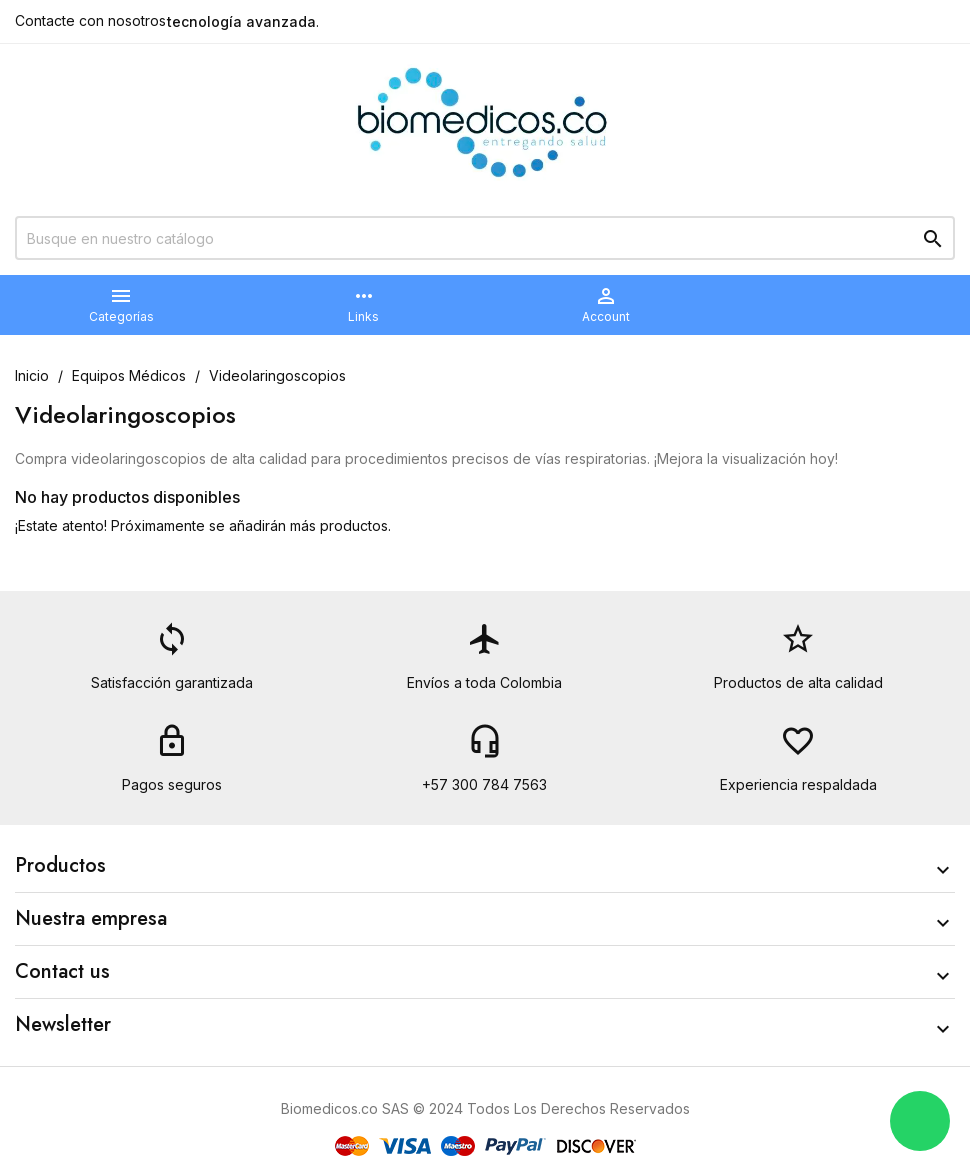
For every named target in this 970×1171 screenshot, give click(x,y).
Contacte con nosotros (90, 20)
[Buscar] (485, 238)
